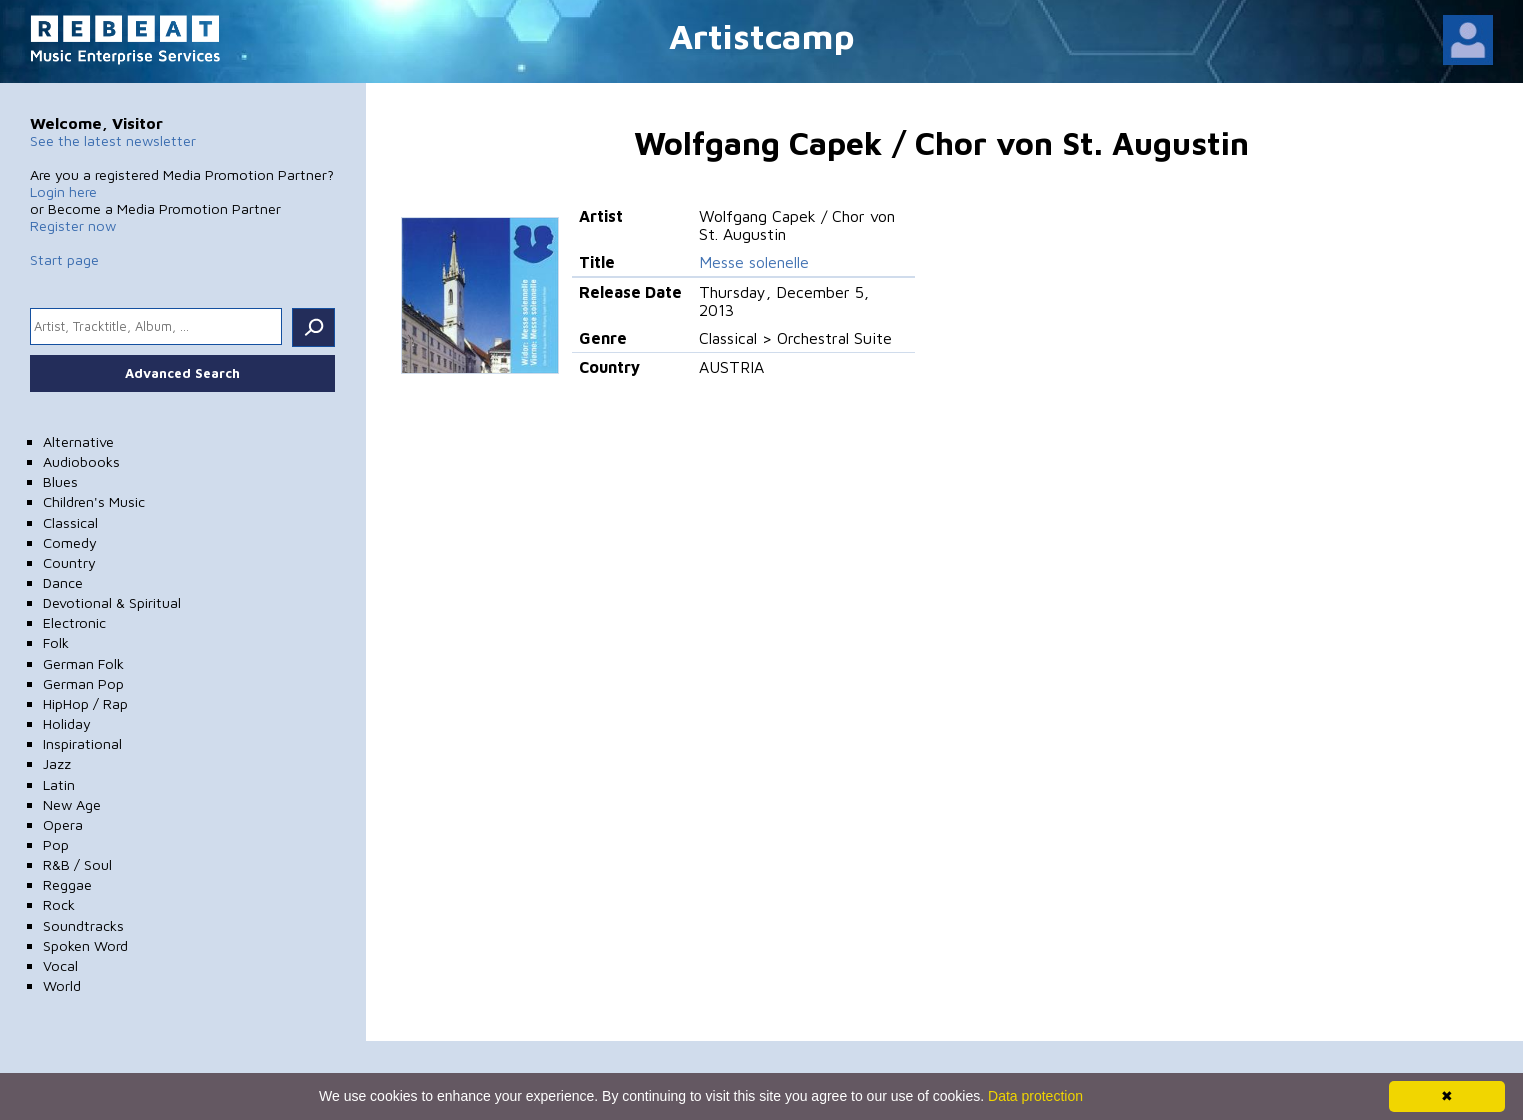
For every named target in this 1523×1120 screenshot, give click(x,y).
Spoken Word (85, 945)
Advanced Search (182, 373)
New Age (72, 804)
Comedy (70, 542)
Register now (73, 225)
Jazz (57, 763)
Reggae (67, 884)
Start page (64, 259)
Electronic (74, 622)
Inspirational (82, 743)
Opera (63, 824)
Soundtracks (83, 925)
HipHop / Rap (85, 703)
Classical (70, 522)
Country (69, 562)
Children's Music (94, 501)
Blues (60, 481)
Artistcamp (762, 35)
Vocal (60, 965)
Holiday (67, 723)
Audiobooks (81, 461)
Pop (56, 844)
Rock (59, 904)
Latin (59, 784)
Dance (63, 582)
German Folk (83, 663)
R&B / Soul (77, 864)
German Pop (83, 683)
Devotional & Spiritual (112, 602)
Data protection (1035, 1096)
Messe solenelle (754, 262)
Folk (56, 642)
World (62, 985)
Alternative (78, 441)
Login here (63, 191)
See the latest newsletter (113, 140)
